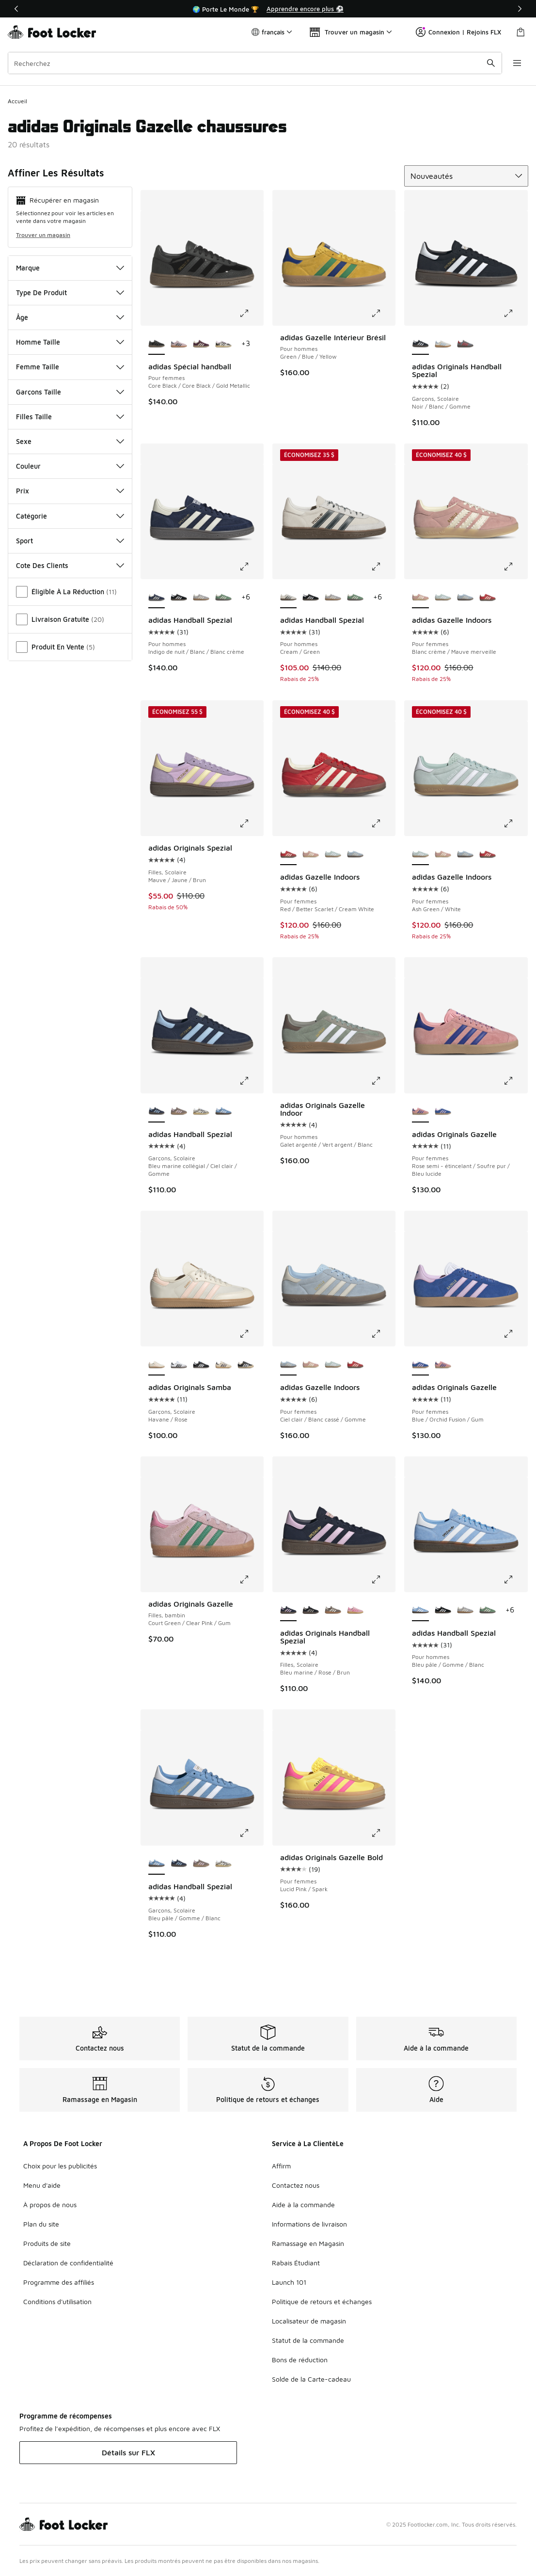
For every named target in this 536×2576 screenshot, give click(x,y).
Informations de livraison (309, 2224)
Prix (70, 491)
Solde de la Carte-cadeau (311, 2379)
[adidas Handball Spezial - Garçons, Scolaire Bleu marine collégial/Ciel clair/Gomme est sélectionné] (156, 1111)
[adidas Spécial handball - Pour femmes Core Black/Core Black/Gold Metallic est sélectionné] (156, 344)
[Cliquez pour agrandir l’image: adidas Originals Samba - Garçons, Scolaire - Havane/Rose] (251, 1333)
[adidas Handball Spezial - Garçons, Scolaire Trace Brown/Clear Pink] (179, 1111)
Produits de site (47, 2243)
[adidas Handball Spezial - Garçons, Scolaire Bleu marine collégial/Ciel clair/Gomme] (179, 1864)
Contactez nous (295, 2185)
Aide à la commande (303, 2204)
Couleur (70, 466)
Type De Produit (70, 292)
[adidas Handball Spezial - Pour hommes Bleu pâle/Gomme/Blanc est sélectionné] (420, 1610)
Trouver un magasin (43, 234)
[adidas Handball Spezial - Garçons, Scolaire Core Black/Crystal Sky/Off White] (201, 1111)
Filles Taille (70, 416)
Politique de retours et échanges (322, 2301)
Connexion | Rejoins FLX (458, 32)
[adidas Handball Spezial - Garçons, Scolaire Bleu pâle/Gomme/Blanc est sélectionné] (156, 1864)
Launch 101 (289, 2282)
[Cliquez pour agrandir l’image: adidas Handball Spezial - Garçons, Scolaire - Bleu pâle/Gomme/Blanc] (251, 1833)
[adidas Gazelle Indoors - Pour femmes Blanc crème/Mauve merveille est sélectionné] (420, 597)
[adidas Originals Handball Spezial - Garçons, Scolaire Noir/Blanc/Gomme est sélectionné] (420, 344)
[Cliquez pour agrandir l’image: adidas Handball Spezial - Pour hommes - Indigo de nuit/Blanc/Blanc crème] (251, 566)
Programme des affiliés (58, 2282)
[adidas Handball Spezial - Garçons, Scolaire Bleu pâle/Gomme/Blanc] (223, 1111)
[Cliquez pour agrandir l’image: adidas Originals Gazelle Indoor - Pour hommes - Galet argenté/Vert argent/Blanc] (383, 1080)
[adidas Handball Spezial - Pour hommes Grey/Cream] (201, 597)
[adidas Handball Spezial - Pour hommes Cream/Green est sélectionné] (288, 597)
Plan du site (41, 2224)
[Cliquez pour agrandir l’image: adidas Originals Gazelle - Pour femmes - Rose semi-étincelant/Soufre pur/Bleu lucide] (515, 1080)
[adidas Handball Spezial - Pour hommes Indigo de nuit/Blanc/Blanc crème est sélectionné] (156, 597)
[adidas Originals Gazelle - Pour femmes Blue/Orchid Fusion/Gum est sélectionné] (420, 1364)
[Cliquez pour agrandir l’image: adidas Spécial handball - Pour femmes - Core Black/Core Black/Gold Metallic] (251, 313)
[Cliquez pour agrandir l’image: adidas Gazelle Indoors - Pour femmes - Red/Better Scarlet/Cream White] (383, 823)
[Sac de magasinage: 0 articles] (520, 32)
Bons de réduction (300, 2359)
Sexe (70, 441)
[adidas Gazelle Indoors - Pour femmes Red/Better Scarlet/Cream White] (487, 597)
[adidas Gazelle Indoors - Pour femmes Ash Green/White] (443, 597)
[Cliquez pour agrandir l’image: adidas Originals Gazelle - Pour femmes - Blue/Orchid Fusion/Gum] (515, 1333)
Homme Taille (70, 342)
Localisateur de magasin (309, 2321)
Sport (70, 541)
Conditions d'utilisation (57, 2301)
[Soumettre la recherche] (490, 63)
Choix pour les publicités (60, 2166)
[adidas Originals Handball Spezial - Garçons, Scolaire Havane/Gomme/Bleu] (443, 344)
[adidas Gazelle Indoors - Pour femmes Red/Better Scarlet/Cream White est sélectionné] (288, 854)
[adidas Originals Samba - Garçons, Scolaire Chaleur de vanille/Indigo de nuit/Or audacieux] (223, 1364)
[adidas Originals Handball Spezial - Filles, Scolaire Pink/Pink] (355, 1610)
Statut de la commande (308, 2340)
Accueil (17, 101)
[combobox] (254, 63)
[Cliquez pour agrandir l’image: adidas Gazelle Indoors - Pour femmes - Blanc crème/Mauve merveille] (515, 566)
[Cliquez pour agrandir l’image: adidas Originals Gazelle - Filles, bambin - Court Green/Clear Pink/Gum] (251, 1579)
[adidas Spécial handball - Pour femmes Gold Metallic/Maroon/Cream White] (201, 344)
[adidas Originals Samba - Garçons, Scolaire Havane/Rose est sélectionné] (156, 1364)
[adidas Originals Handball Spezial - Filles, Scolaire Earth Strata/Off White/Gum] (333, 1610)
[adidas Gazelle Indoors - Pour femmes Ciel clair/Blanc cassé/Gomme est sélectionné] (288, 1364)
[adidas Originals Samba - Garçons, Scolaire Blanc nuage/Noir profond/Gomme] (179, 1364)
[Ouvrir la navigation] (516, 63)
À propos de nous (50, 2204)
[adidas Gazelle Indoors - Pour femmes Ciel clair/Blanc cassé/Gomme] (465, 597)
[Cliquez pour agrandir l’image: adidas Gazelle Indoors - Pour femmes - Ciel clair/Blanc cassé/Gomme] (383, 1333)
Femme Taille (70, 367)
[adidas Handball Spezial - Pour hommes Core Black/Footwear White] (179, 597)
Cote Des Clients (70, 565)
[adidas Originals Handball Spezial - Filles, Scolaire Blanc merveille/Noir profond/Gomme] (310, 1610)
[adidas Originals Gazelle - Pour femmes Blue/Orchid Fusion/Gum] (443, 1111)
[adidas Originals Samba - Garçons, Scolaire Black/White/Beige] (245, 1364)
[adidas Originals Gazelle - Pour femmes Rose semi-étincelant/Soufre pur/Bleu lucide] (443, 1364)
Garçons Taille (70, 392)
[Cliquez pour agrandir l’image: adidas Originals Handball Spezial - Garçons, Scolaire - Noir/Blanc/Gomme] (515, 313)
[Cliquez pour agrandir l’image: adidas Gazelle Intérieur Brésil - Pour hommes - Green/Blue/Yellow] (383, 313)
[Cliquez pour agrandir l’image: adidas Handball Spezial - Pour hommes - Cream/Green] (383, 566)
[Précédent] (16, 8)
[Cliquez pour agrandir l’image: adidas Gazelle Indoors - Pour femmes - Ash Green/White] (515, 823)
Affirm (281, 2166)
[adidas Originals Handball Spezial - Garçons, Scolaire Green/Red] (465, 344)
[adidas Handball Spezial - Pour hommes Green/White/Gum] (223, 597)
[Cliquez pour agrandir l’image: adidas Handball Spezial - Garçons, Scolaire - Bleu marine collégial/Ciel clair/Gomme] (251, 1080)
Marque (70, 268)
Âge (70, 317)
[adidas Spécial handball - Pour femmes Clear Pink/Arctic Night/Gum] (179, 344)
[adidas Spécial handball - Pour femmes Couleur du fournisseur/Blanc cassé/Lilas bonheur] (223, 344)
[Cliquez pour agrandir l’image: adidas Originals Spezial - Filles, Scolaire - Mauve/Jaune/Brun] (251, 823)
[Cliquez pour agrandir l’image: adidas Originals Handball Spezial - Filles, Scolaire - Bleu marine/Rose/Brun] (383, 1579)
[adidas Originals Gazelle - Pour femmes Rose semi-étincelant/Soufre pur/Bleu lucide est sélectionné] (420, 1111)
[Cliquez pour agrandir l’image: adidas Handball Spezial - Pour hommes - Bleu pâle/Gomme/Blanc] (515, 1579)
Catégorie (70, 516)
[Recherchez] (254, 63)
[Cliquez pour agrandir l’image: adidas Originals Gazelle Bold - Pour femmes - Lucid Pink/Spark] (383, 1833)
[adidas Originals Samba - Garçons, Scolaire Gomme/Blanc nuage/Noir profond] (201, 1364)
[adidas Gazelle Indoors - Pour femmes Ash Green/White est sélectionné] (420, 854)
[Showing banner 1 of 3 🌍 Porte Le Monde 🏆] (268, 9)
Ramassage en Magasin (308, 2243)
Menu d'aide (42, 2185)
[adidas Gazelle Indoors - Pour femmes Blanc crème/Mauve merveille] (310, 854)
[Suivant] (519, 8)
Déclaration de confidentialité (68, 2263)
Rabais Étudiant (296, 2263)
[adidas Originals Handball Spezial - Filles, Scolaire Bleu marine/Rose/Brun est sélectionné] (288, 1610)
